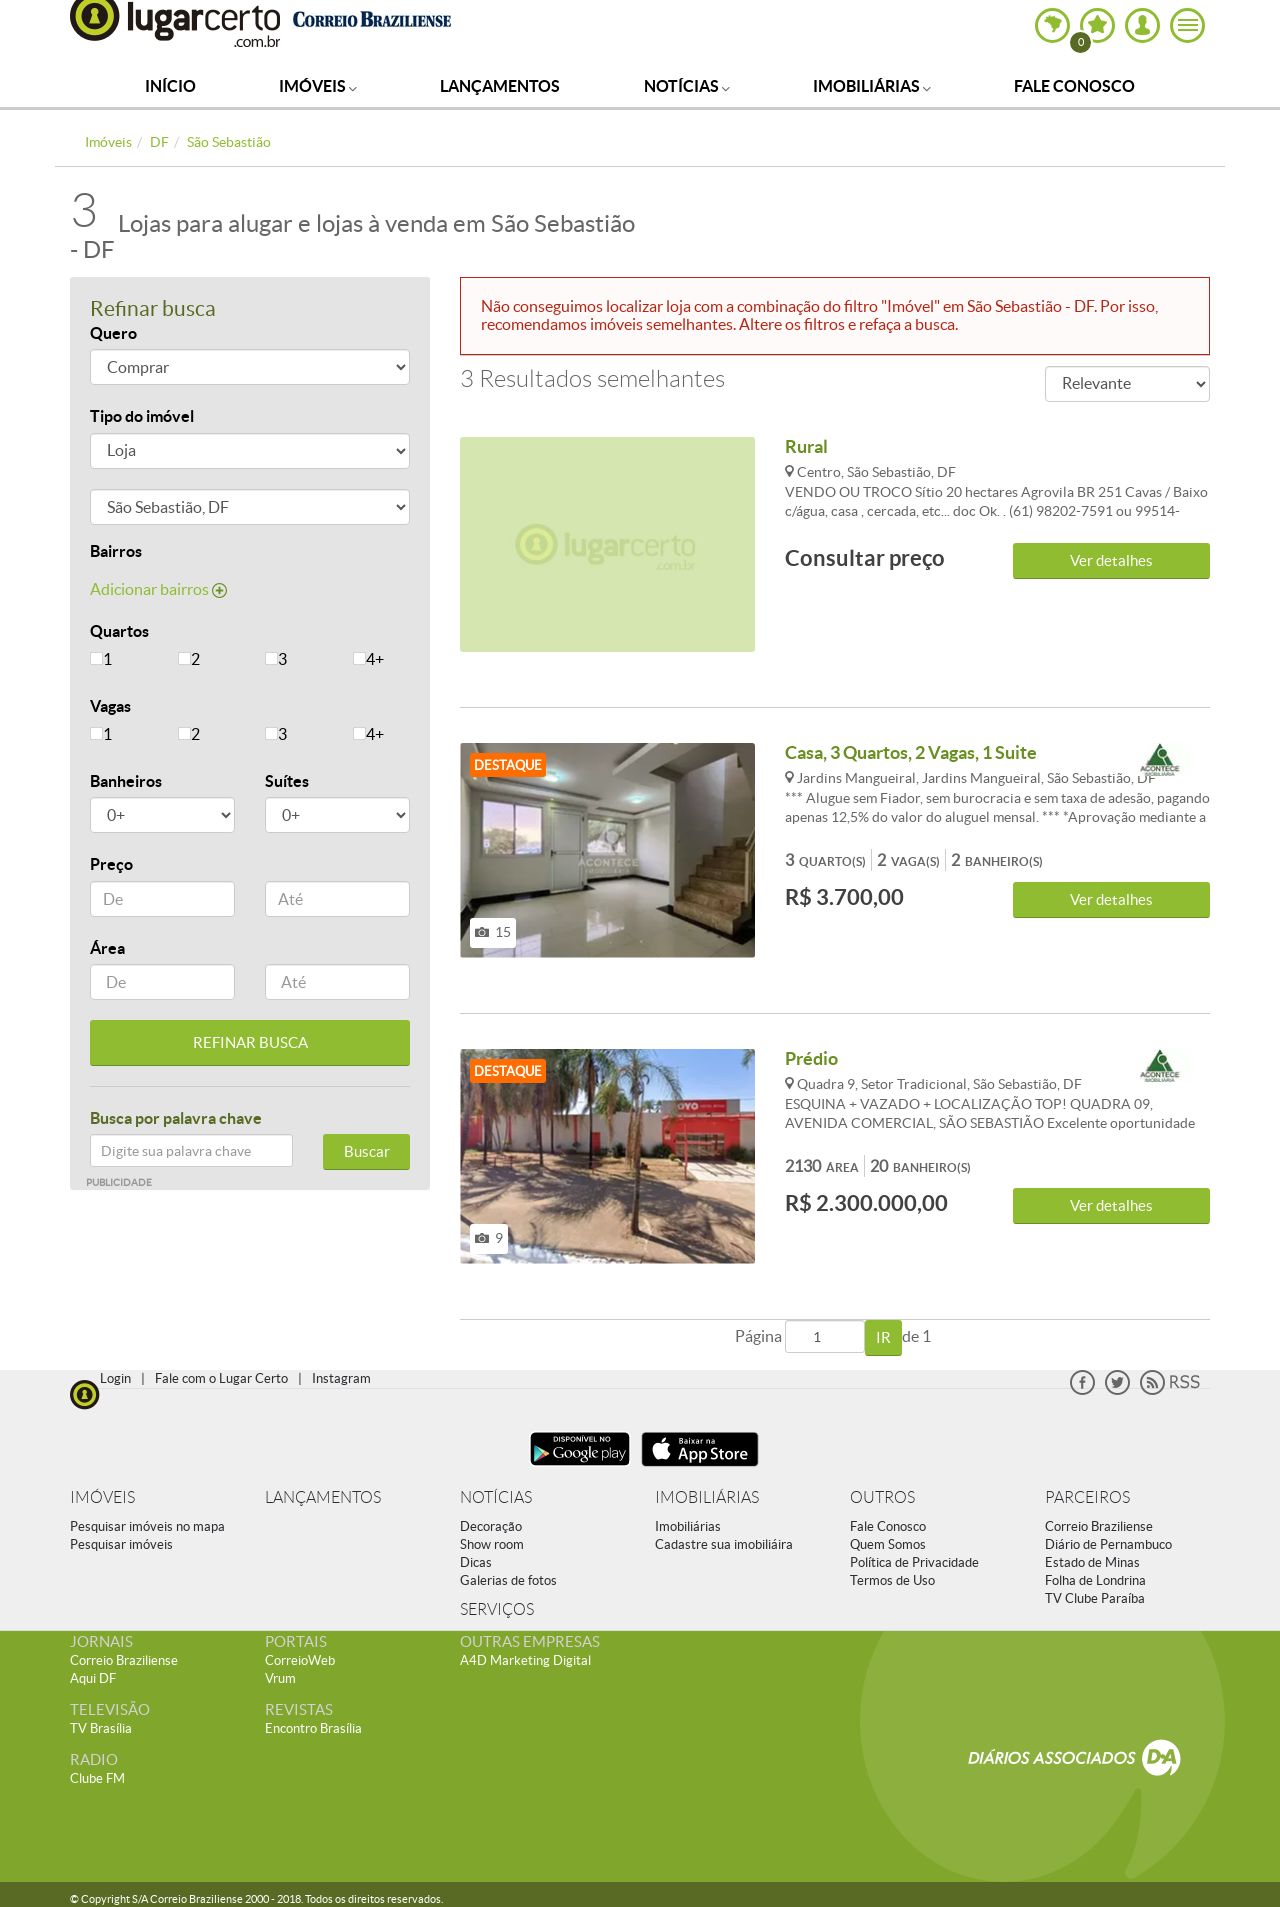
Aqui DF (93, 1678)
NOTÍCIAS (496, 1497)
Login (115, 1378)
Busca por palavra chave (176, 1118)
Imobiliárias (872, 86)
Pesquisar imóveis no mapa (147, 1526)
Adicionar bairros (158, 589)
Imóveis (318, 86)
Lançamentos (500, 86)
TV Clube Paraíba (1095, 1598)
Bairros (116, 551)
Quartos (119, 631)
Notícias (687, 86)
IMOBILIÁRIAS (707, 1497)
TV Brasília (101, 1728)
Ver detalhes (1111, 560)
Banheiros (126, 781)
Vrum (280, 1678)
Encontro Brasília (313, 1728)
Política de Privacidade (914, 1562)
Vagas (110, 706)
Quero (113, 333)
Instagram (341, 1378)
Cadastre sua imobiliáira (724, 1544)
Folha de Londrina (1095, 1580)
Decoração (491, 1526)
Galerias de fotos (508, 1580)
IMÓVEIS (102, 1497)
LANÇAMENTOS (323, 1497)
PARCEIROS (1087, 1497)
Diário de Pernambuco (1108, 1544)
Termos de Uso (892, 1580)
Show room (492, 1544)
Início (170, 86)
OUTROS (882, 1497)
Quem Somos (888, 1544)
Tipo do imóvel (142, 416)
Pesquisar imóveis (121, 1544)
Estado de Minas (1092, 1562)
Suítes (287, 781)
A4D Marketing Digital (525, 1660)
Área (107, 948)
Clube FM (97, 1778)
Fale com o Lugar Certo (221, 1378)
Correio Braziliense (1099, 1526)
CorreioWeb (300, 1660)
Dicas (476, 1562)
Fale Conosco (1074, 86)
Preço (111, 864)
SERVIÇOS (497, 1609)
